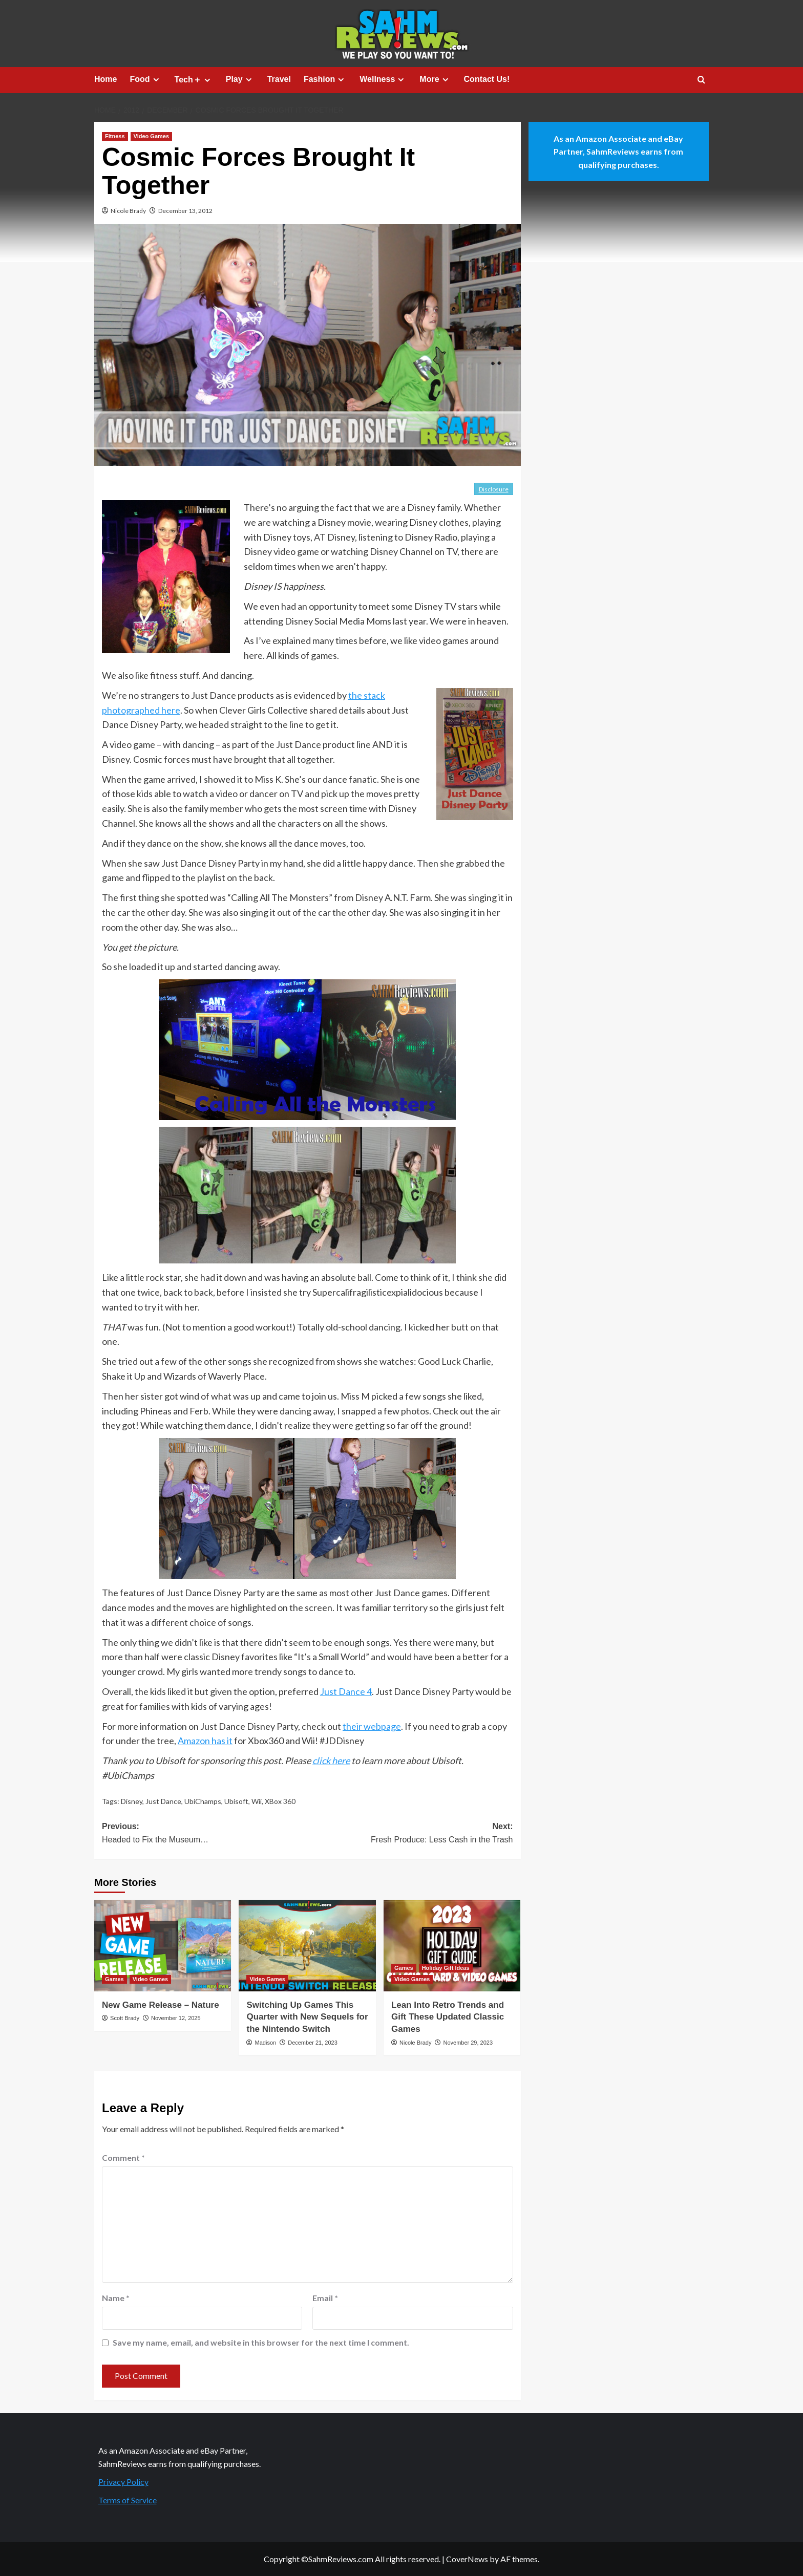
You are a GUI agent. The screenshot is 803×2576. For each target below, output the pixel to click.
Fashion (325, 79)
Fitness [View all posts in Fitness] (115, 136)
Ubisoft (236, 1801)
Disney (131, 1801)
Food (145, 79)
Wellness (383, 79)
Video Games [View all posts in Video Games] (152, 136)
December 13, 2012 (185, 210)
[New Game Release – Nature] (162, 1945)
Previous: (204, 1834)
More (435, 79)
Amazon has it (205, 1740)
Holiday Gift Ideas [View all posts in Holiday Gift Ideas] (446, 1968)
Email (325, 2298)
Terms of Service (127, 2500)
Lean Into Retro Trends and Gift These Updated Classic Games (447, 2017)
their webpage (372, 1726)
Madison (266, 2043)
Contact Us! (487, 79)
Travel (279, 79)
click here (331, 1760)
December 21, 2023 (312, 2043)
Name (116, 2298)
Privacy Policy (123, 2481)
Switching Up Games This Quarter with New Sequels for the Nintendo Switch (307, 2017)
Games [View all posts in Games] (114, 1979)
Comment (123, 2157)
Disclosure (494, 489)
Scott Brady (124, 2018)
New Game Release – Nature (160, 2005)
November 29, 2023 (468, 2043)
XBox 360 (280, 1801)
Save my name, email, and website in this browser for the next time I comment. (261, 2342)
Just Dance (163, 1801)
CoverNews (467, 2559)
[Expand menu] (156, 79)
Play (240, 79)
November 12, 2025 (176, 2018)
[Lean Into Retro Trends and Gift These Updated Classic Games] (452, 1945)
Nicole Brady (128, 210)
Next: (410, 1834)
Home (105, 79)
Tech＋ (194, 79)
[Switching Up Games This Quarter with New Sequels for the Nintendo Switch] (307, 1945)
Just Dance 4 (346, 1691)
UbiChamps (202, 1801)
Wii (256, 1801)
